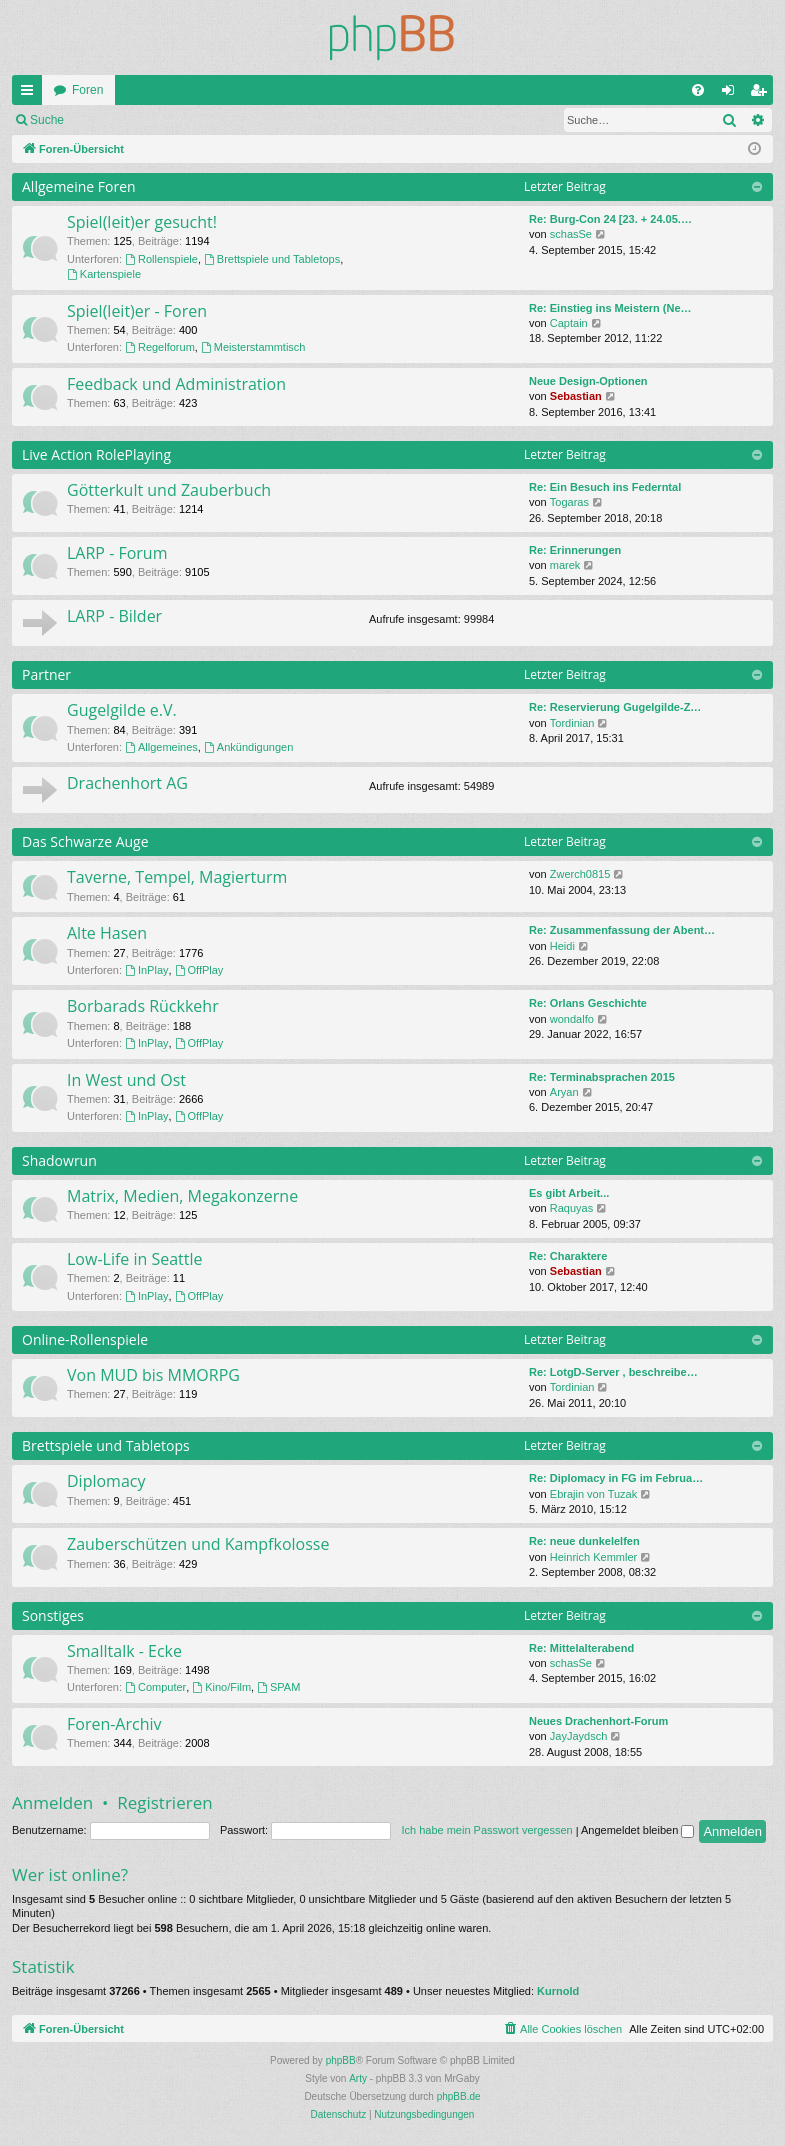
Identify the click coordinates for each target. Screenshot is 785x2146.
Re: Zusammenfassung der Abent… (622, 930)
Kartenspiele (104, 274)
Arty (358, 2078)
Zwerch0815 (580, 874)
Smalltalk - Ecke (124, 1651)
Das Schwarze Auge (85, 841)
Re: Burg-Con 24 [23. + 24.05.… (610, 219)
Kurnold (558, 1991)
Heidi (562, 946)
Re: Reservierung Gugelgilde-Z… (615, 707)
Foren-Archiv (114, 1724)
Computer (155, 1687)
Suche (47, 120)
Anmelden (120, 120)
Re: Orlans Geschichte (588, 1003)
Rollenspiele (161, 259)
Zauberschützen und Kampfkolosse (198, 1544)
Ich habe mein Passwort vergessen (486, 1830)
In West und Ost (126, 1080)
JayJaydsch (578, 1736)
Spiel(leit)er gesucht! (142, 222)
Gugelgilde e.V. (122, 710)
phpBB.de (459, 2096)
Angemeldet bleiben (637, 1830)
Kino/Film (221, 1687)
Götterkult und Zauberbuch (169, 490)
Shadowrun (59, 1160)
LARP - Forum (117, 553)
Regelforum (160, 347)
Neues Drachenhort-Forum (598, 1721)
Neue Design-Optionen (588, 381)
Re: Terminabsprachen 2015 (602, 1077)
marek (565, 565)
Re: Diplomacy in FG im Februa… (616, 1478)
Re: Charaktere (568, 1256)
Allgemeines (161, 747)
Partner (46, 674)
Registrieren (208, 120)
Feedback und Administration (176, 384)
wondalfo (572, 1019)
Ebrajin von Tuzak (593, 1494)
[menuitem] (698, 90)
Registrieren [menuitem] (762, 94)
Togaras (569, 502)
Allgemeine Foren (79, 186)
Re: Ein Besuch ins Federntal (605, 487)
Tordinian (572, 723)
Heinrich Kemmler (593, 1557)
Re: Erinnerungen (575, 550)
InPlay (146, 970)
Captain (569, 323)
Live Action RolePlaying (96, 454)
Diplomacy (106, 1481)
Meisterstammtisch (253, 347)
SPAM (278, 1687)
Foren (87, 90)
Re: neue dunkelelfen (584, 1541)
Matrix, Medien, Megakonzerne (182, 1196)
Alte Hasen (107, 933)
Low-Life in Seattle (135, 1259)
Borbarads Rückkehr (143, 1006)
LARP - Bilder (114, 616)
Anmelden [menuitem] (732, 94)
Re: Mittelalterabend (581, 1648)
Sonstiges (53, 1615)
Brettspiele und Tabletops (272, 259)
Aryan (564, 1092)
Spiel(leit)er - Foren (137, 311)
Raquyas (571, 1208)
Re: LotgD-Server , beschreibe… (613, 1372)
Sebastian (576, 396)
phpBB (341, 2060)
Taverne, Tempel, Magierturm (177, 877)
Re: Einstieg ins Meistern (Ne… (610, 308)
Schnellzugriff (31, 94)
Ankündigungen (248, 747)
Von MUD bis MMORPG (153, 1375)
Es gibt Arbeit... (569, 1193)
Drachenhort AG (127, 783)
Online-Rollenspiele (85, 1339)
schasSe (571, 234)
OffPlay (199, 970)
